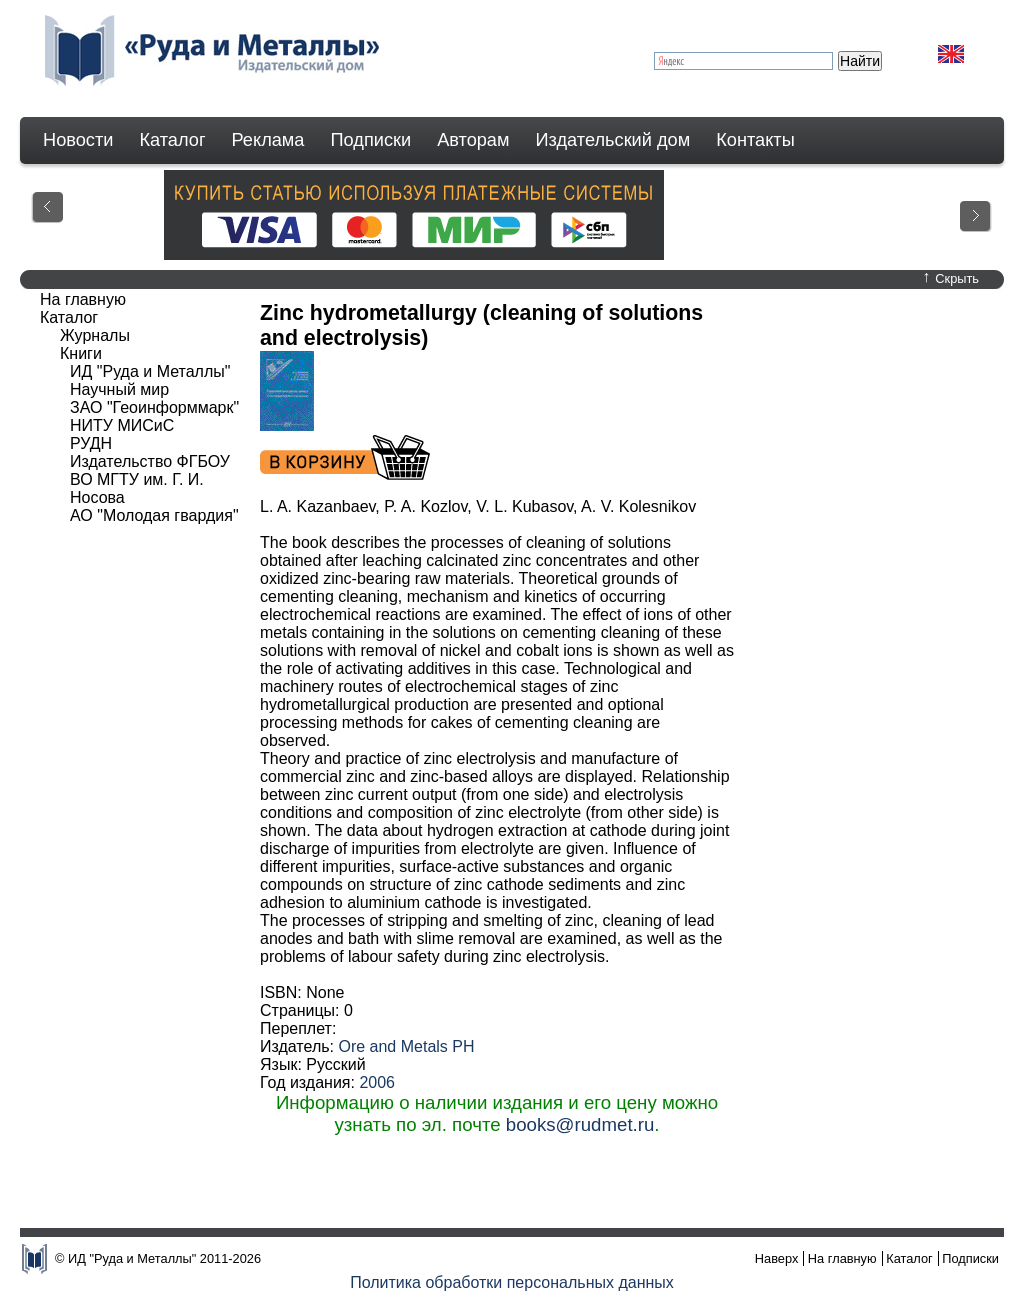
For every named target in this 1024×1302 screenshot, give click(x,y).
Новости (78, 140)
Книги (81, 353)
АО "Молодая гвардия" (154, 515)
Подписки (371, 140)
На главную (83, 299)
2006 (377, 1082)
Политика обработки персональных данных (512, 1282)
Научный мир (119, 389)
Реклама (268, 140)
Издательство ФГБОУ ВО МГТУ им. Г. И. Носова (150, 479)
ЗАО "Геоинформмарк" (154, 407)
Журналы (95, 335)
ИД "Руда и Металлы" (150, 371)
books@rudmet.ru (580, 1124)
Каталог (172, 140)
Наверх (777, 1258)
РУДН (91, 443)
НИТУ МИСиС (122, 425)
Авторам (473, 140)
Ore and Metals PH (406, 1046)
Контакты (755, 140)
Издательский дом (613, 140)
